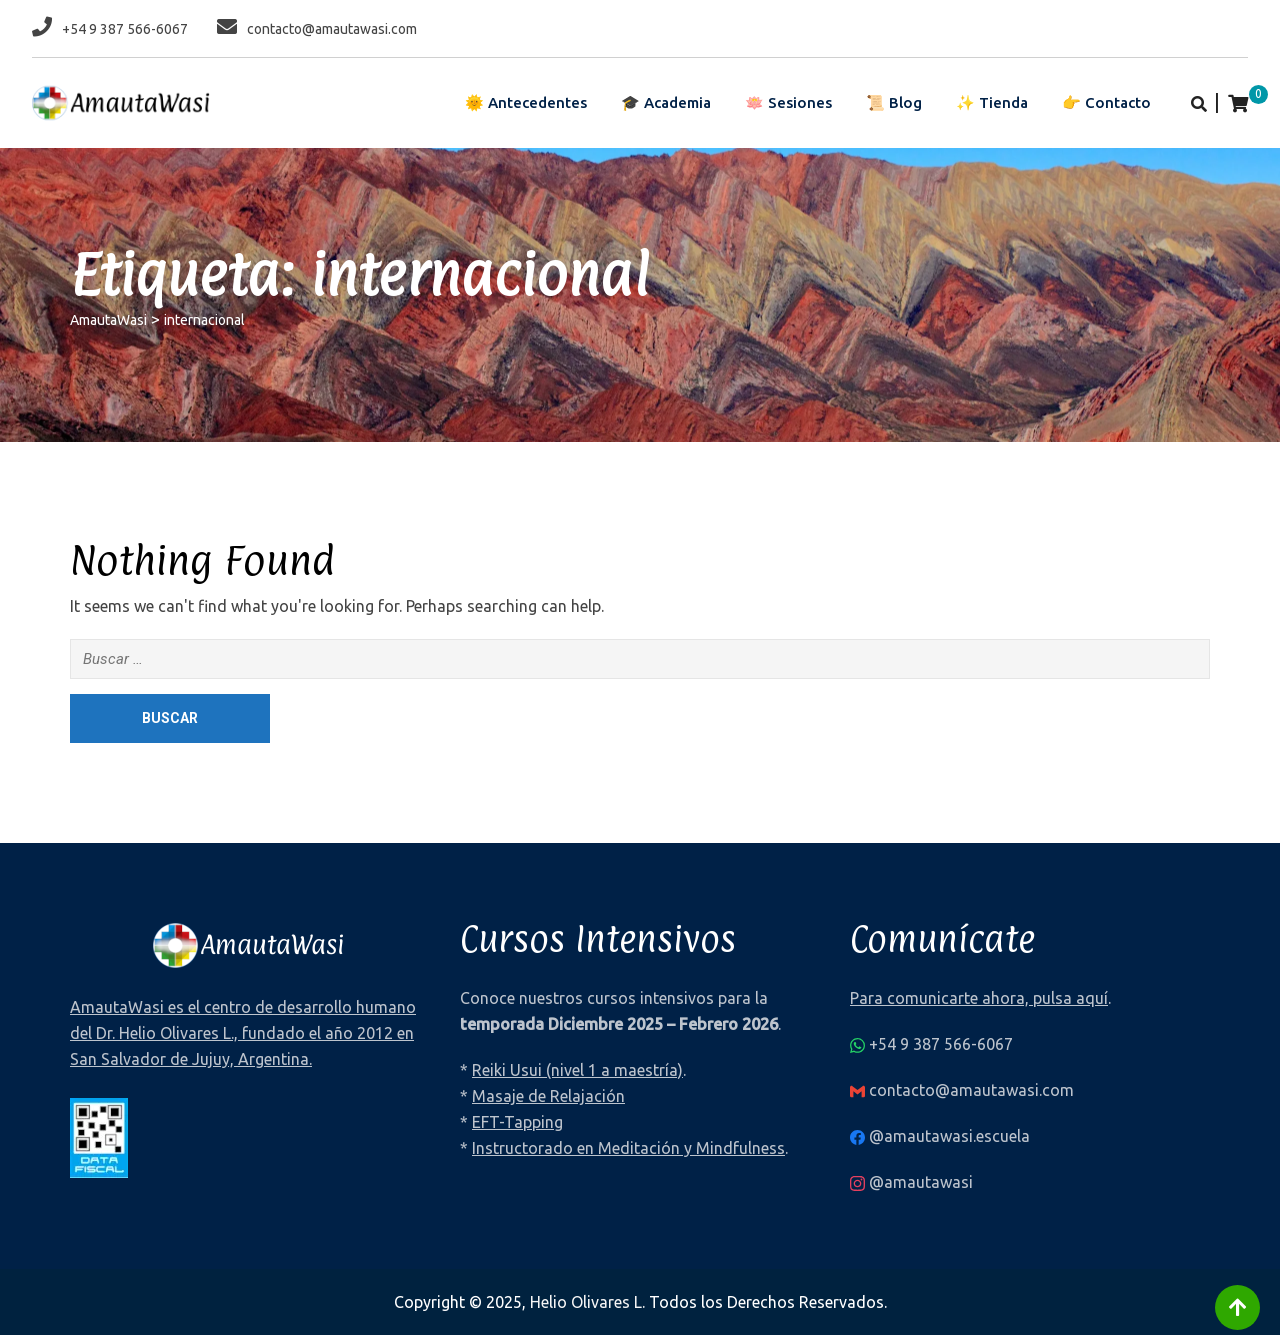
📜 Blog (894, 102)
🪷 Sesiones (788, 102)
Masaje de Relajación (548, 1096)
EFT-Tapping (517, 1122)
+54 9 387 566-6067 (125, 29)
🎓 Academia (666, 102)
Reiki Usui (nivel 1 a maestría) (577, 1070)
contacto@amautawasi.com (332, 29)
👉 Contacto (1106, 102)
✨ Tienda (992, 102)
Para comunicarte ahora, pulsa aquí (979, 998)
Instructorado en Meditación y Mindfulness (628, 1148)
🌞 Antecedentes (526, 102)
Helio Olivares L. (587, 1302)
